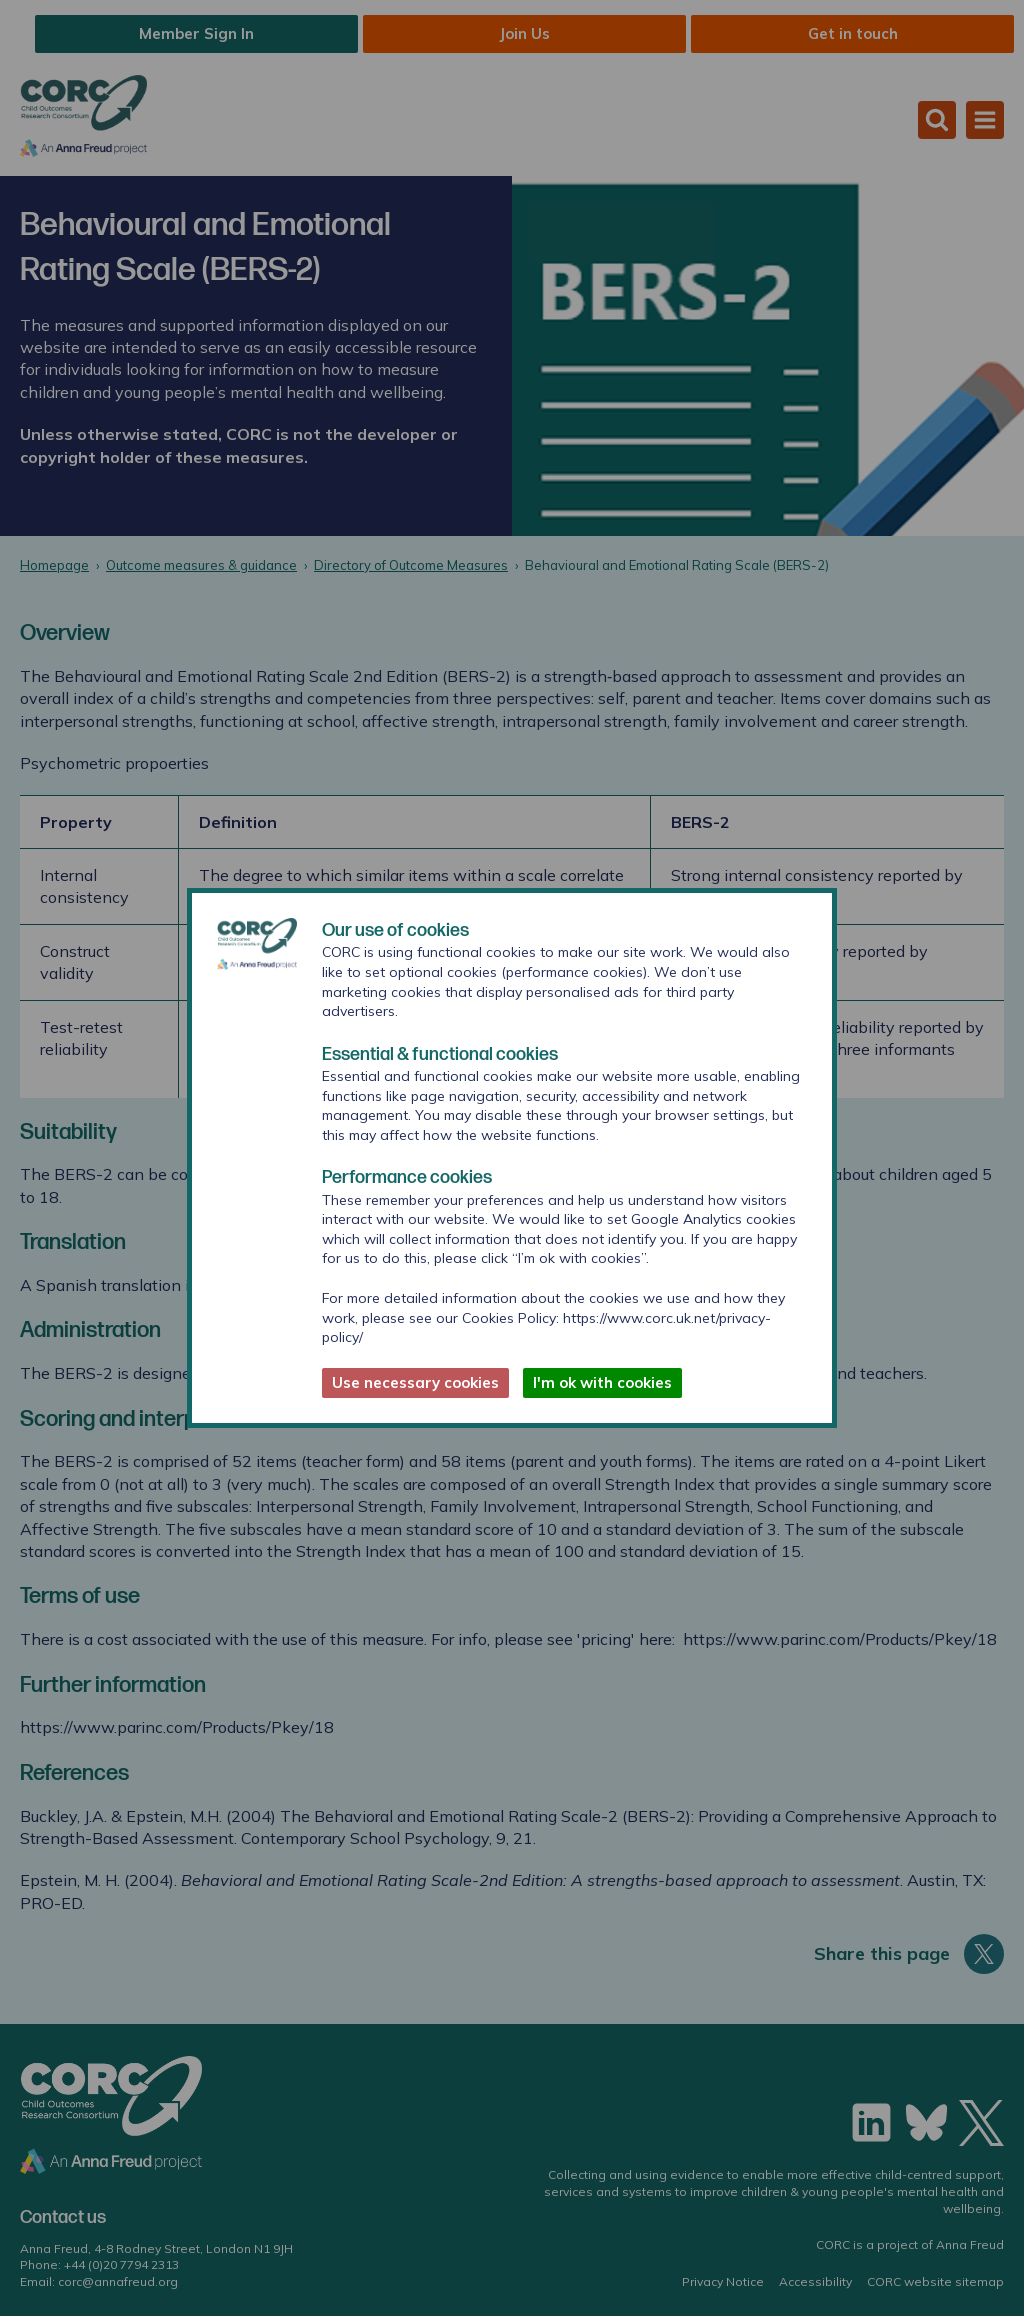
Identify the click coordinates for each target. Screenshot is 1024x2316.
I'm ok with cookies (602, 1382)
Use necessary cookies (415, 1382)
